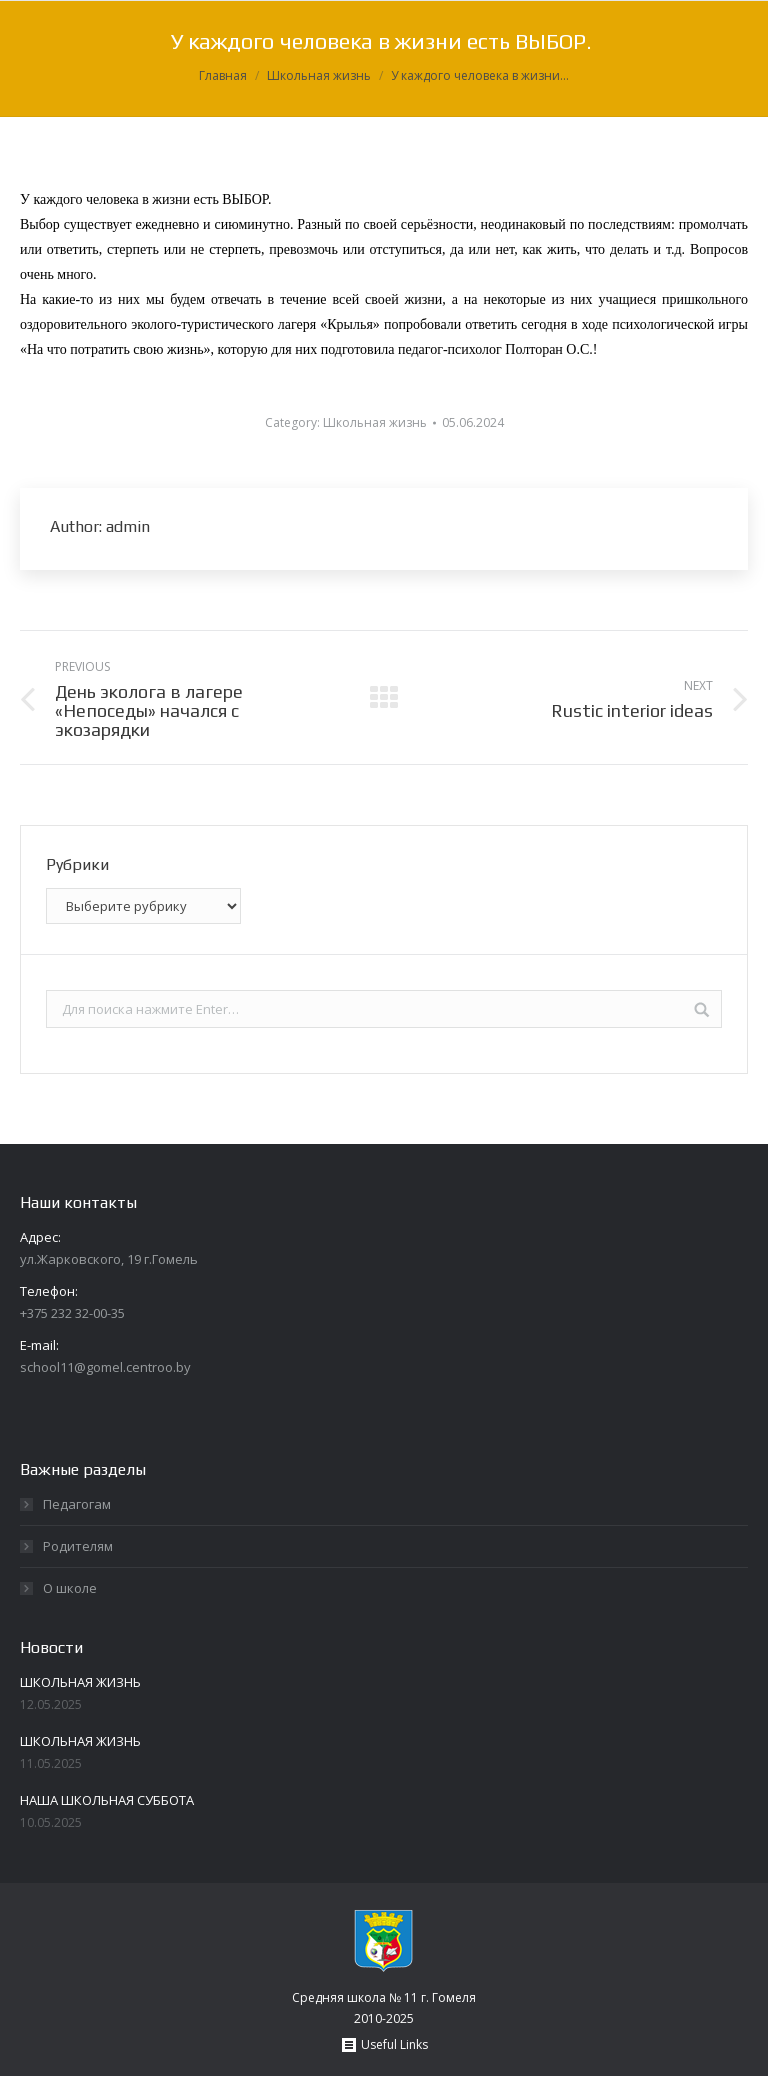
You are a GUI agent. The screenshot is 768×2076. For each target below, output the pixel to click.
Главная (223, 75)
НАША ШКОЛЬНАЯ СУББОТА (107, 1800)
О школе (70, 1588)
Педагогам (77, 1504)
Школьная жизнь (319, 75)
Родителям (78, 1546)
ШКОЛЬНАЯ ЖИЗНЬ (80, 1682)
